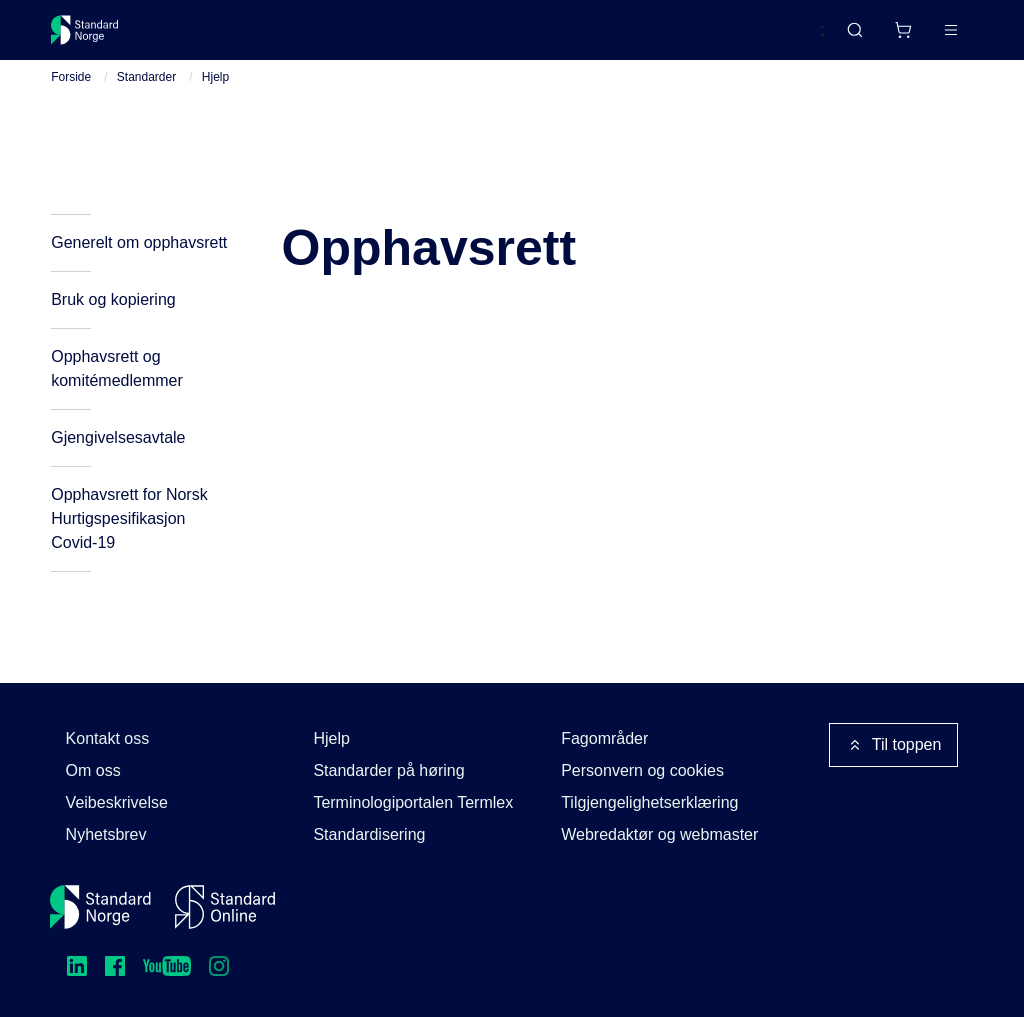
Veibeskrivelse (117, 802)
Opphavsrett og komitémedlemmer (117, 392)
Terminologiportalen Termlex (413, 802)
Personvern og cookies (642, 770)
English (761, 39)
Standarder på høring (388, 770)
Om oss (93, 770)
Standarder (220, 37)
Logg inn (924, 37)
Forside (71, 101)
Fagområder (604, 738)
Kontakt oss (108, 738)
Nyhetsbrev (106, 834)
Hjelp (215, 101)
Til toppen (894, 745)
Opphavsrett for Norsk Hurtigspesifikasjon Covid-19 (129, 542)
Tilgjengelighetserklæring (649, 802)
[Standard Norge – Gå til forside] (97, 38)
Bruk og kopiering (113, 323)
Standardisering (369, 834)
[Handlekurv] (843, 38)
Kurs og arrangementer (513, 37)
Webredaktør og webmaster (659, 834)
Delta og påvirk (345, 37)
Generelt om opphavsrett (139, 266)
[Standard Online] (225, 907)
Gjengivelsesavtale (118, 461)
